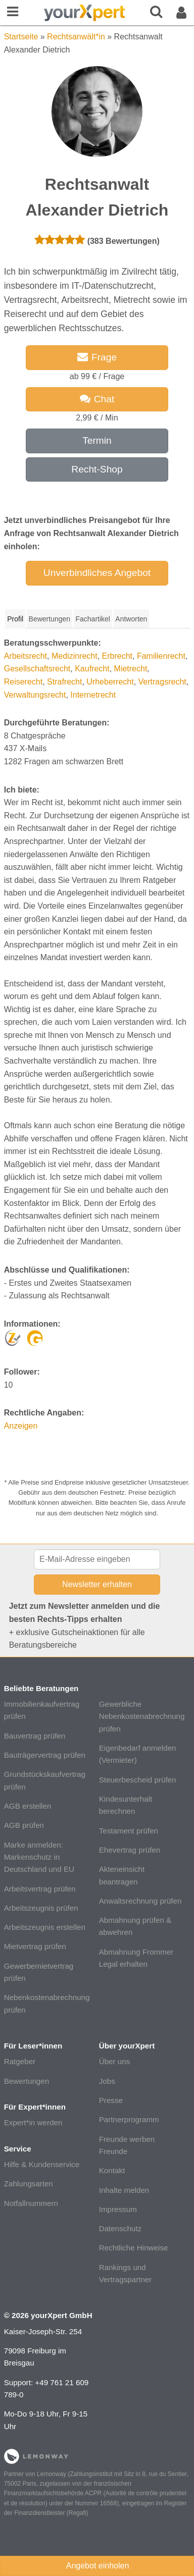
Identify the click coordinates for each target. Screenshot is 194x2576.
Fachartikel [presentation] (92, 619)
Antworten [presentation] (131, 619)
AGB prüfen (24, 1825)
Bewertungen (27, 2081)
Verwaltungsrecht (35, 695)
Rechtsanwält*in (76, 36)
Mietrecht (131, 668)
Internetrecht (93, 695)
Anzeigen (21, 1426)
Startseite (21, 36)
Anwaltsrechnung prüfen (140, 1901)
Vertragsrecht (162, 681)
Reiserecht (23, 681)
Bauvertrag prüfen (35, 1735)
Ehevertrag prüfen (130, 1850)
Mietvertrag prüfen (35, 1946)
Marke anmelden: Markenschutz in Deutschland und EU (39, 1857)
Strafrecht (64, 681)
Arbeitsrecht (25, 656)
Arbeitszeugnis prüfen (41, 1908)
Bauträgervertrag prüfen (44, 1755)
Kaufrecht (92, 668)
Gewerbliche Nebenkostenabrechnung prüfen (142, 1716)
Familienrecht (161, 656)
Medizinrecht (75, 656)
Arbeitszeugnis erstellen (44, 1927)
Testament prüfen (128, 1830)
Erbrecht (117, 656)
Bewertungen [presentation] (50, 619)
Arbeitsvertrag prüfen (40, 1888)
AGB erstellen (28, 1806)
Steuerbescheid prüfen (137, 1779)
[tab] (15, 618)
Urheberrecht (109, 681)
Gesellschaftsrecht (37, 668)
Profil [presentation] (15, 619)
